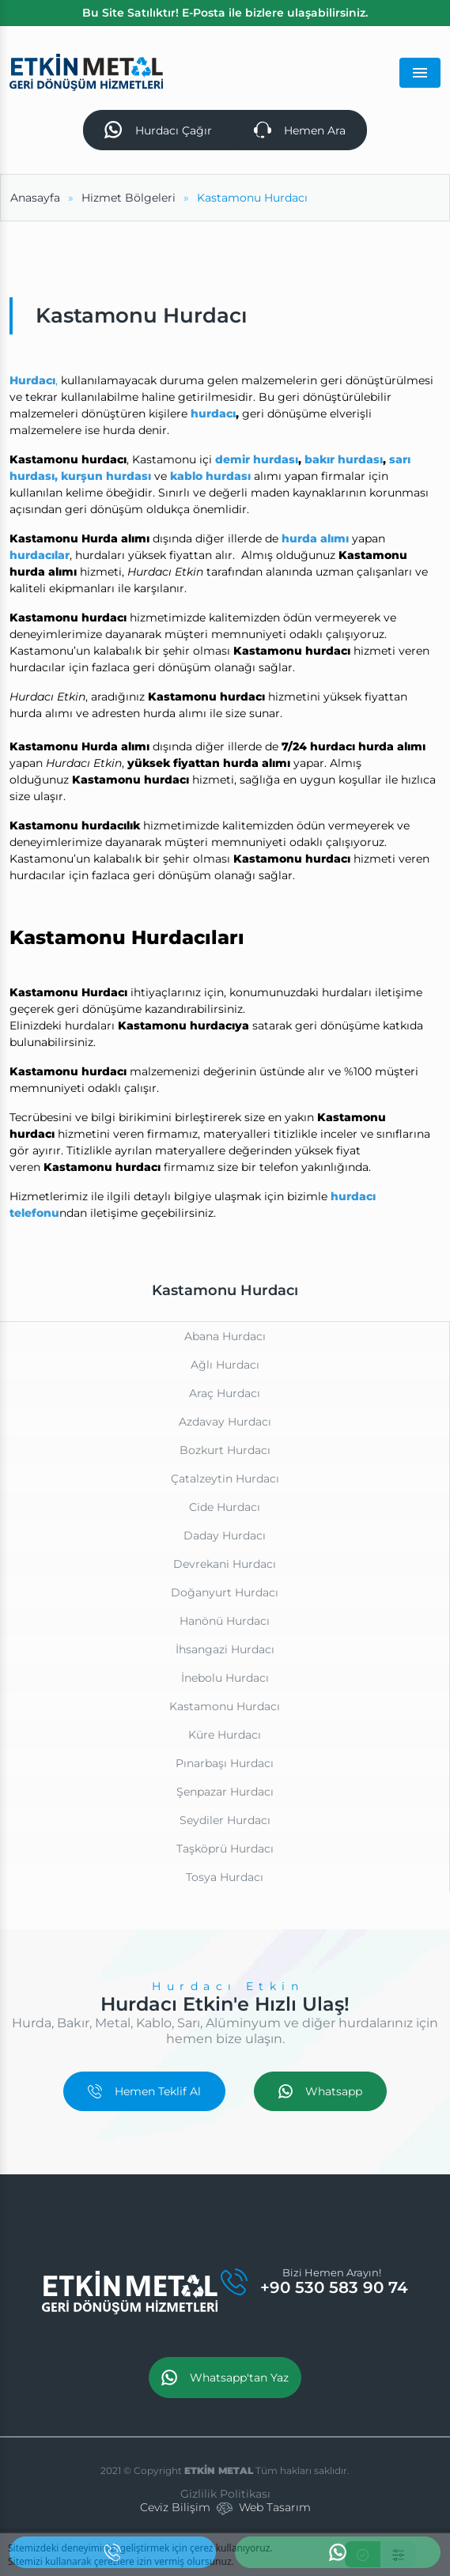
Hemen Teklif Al (144, 2091)
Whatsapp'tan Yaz (225, 2377)
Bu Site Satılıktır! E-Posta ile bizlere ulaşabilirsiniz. (225, 13)
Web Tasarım (275, 2507)
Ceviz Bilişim (175, 2507)
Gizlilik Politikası (225, 2494)
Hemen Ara (300, 129)
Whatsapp (320, 2091)
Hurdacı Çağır (157, 129)
